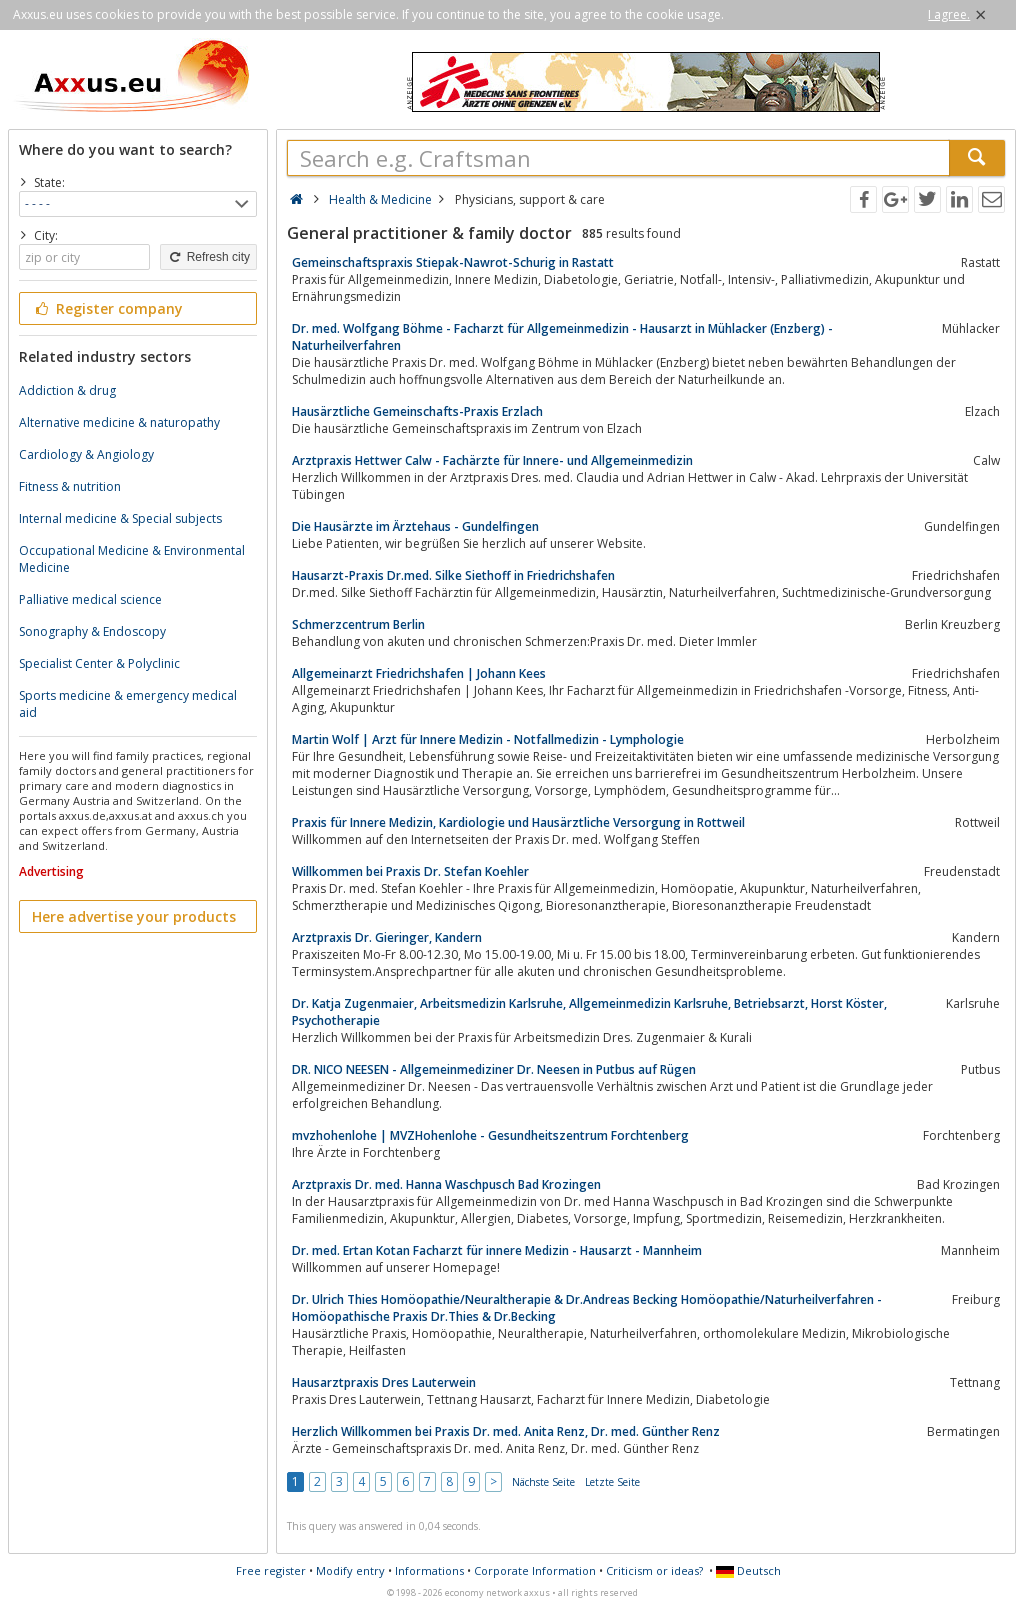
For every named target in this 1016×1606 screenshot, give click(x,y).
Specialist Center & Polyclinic (99, 663)
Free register (271, 1570)
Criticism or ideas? (654, 1570)
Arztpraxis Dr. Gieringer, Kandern (387, 937)
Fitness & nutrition (70, 486)
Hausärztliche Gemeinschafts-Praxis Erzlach (417, 411)
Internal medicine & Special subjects (120, 518)
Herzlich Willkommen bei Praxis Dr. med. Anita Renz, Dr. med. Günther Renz (506, 1431)
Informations (429, 1570)
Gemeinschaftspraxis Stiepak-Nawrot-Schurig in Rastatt (453, 262)
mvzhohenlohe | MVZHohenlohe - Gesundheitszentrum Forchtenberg (490, 1135)
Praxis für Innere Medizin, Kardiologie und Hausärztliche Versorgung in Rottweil (518, 822)
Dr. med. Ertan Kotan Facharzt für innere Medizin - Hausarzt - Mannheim (497, 1250)
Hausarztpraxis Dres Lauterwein (384, 1382)
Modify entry (350, 1570)
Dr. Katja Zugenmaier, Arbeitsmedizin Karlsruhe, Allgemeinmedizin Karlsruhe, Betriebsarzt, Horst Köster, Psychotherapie (589, 1012)
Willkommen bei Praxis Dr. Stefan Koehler (410, 871)
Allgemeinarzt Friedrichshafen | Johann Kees (419, 673)
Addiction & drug (67, 390)
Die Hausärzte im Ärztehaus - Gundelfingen (415, 526)
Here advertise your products (134, 916)
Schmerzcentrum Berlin (358, 624)
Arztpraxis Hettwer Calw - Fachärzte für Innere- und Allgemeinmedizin (492, 460)
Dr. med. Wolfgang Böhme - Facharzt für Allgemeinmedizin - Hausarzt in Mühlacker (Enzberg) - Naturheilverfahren (562, 337)
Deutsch (748, 1570)
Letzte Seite (612, 1482)
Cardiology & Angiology (86, 454)
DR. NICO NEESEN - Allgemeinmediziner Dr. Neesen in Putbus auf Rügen (494, 1069)
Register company (107, 308)
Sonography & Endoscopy (92, 631)
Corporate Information (535, 1570)
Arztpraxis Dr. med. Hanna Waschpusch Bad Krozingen (446, 1184)
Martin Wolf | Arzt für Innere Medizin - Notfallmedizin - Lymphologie (488, 739)
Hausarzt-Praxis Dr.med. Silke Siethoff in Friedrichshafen (453, 575)
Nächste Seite (543, 1482)
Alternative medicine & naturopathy (119, 422)
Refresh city (208, 257)
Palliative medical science (90, 599)
